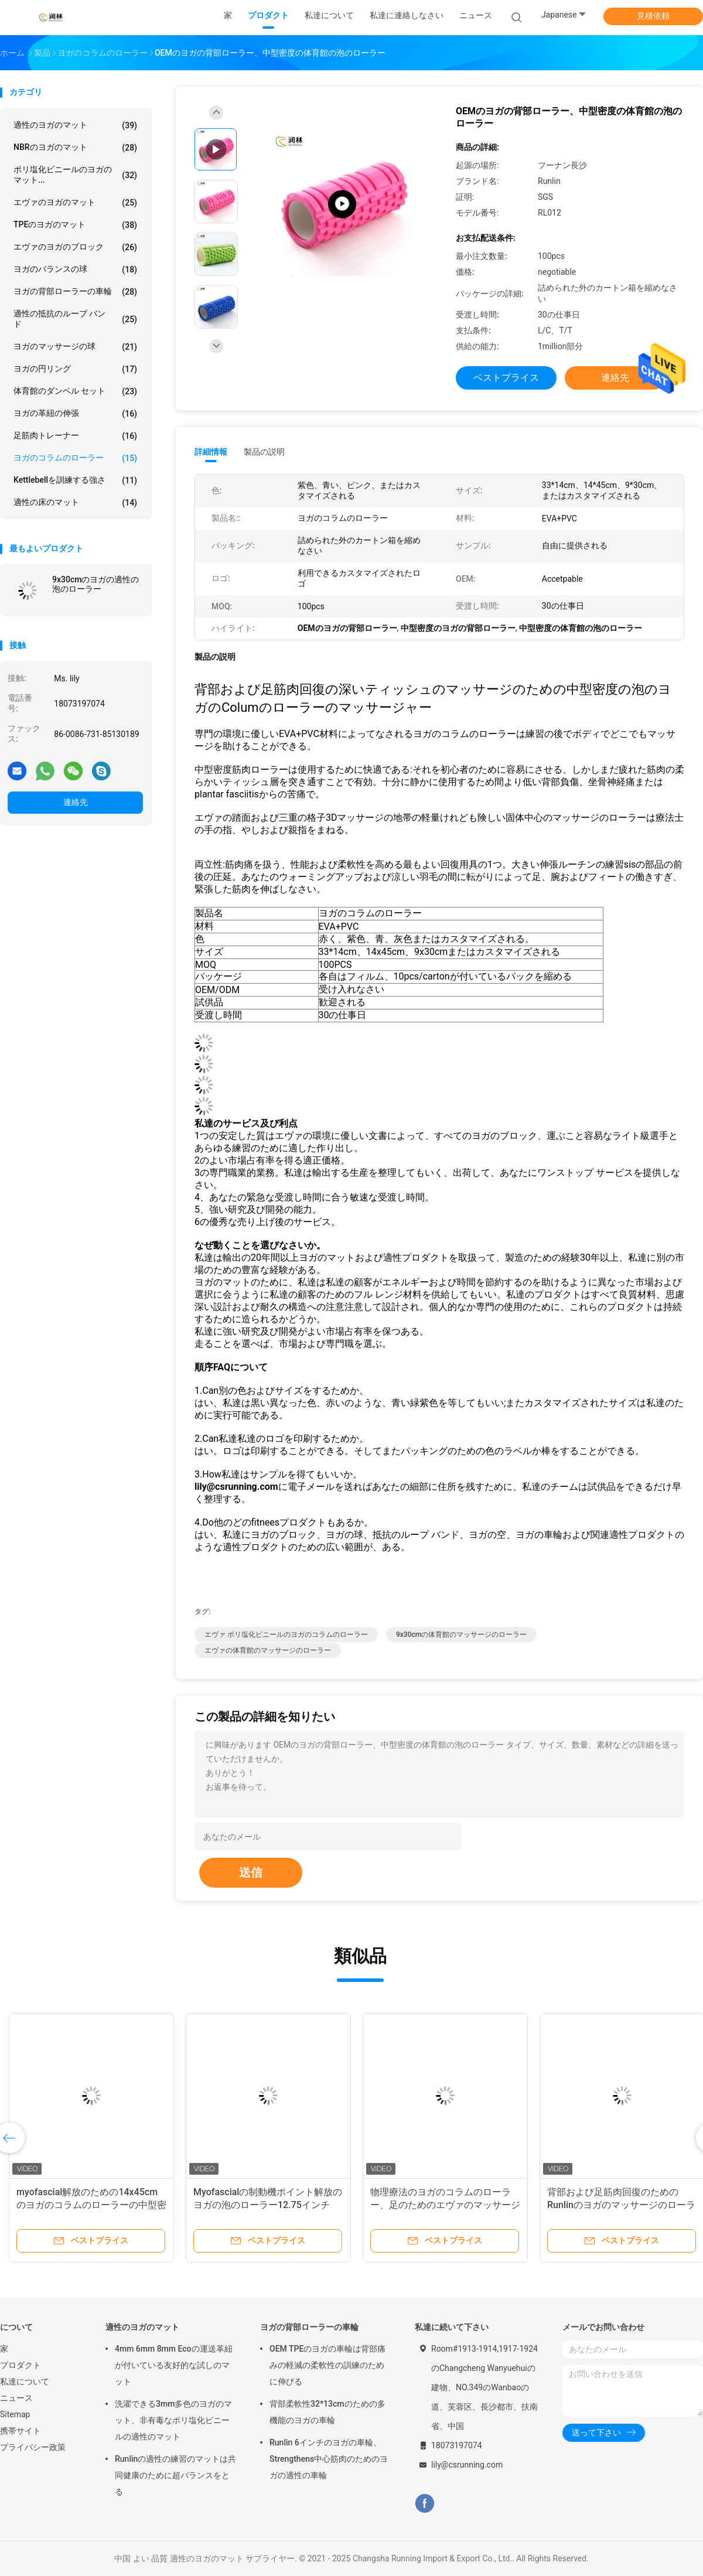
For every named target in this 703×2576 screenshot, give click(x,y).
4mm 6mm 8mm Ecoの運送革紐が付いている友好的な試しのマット (174, 2365)
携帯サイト (20, 2430)
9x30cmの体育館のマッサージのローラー (461, 1634)
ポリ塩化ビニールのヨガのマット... (75, 175)
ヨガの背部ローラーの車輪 (75, 292)
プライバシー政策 (33, 2447)
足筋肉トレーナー (75, 436)
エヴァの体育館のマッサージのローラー (267, 1650)
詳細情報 (210, 451)
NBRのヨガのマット (75, 147)
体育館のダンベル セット (75, 391)
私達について (24, 2381)
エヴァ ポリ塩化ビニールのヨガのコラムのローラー (286, 1634)
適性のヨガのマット (75, 125)
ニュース (16, 2398)
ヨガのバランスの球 (75, 269)
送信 (250, 1872)
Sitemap (15, 2414)
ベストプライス (506, 377)
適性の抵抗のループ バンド (75, 319)
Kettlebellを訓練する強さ (75, 480)
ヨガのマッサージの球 (75, 347)
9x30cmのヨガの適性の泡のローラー (95, 584)
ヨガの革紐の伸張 (75, 413)
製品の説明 (264, 451)
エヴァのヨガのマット (75, 203)
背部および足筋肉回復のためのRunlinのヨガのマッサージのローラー (621, 2204)
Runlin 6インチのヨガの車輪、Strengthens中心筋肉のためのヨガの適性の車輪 (328, 2459)
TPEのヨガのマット (75, 225)
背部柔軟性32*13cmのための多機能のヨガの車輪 (327, 2412)
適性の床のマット (75, 503)
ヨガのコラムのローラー (75, 458)
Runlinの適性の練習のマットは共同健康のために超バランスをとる (175, 2475)
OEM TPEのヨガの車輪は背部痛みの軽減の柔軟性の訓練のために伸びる (327, 2365)
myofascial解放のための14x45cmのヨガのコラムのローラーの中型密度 (91, 2204)
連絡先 (75, 802)
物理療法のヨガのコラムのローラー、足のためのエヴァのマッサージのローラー (445, 2204)
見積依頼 (653, 16)
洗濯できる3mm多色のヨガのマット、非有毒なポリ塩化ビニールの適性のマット (173, 2420)
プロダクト (20, 2365)
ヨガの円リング (75, 369)
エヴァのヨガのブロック (75, 247)
